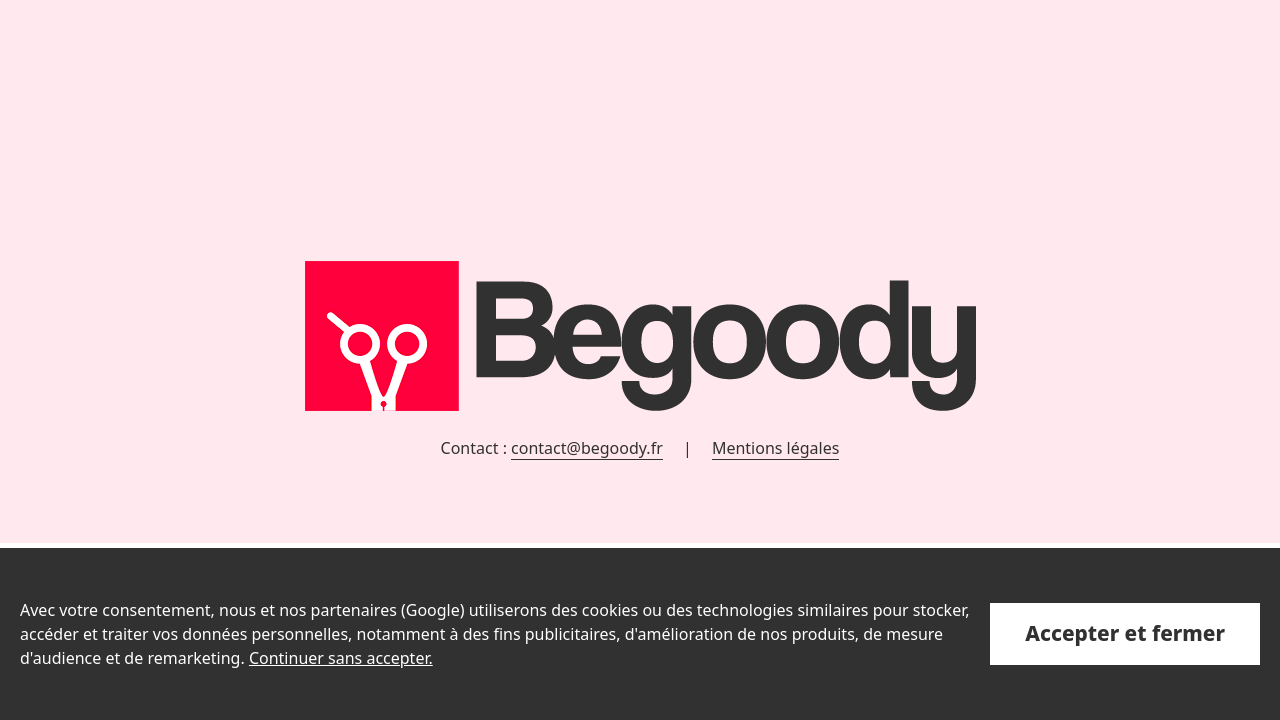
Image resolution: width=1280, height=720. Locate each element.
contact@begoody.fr (587, 448)
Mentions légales (776, 448)
